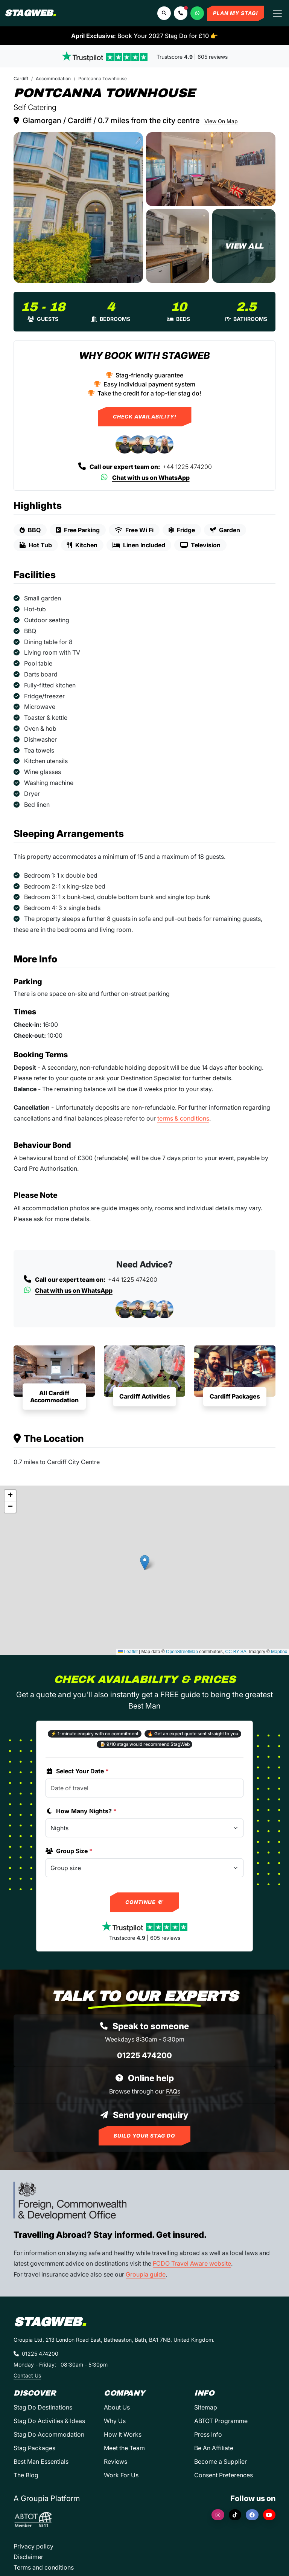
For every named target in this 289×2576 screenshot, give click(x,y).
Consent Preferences (223, 2475)
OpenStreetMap (182, 1651)
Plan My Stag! (235, 13)
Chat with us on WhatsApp (145, 477)
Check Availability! (144, 417)
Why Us (115, 2421)
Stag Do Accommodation (49, 2434)
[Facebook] (252, 2514)
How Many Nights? (81, 1811)
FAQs (173, 2091)
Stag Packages (34, 2448)
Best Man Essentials (41, 2461)
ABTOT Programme (221, 2421)
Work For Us (121, 2475)
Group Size (69, 1851)
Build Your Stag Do (144, 2136)
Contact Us (27, 2375)
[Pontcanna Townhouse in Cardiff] (78, 207)
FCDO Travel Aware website (192, 2263)
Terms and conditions (44, 2567)
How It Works (122, 2434)
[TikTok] (235, 2514)
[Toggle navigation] (277, 13)
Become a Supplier (220, 2461)
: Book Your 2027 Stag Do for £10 (144, 36)
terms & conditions (183, 1118)
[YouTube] (269, 2514)
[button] (180, 13)
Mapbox (279, 1651)
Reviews (115, 2461)
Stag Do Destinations (43, 2407)
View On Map (221, 121)
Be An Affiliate (213, 2448)
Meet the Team (124, 2448)
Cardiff (21, 78)
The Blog (26, 2475)
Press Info (208, 2434)
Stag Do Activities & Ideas (49, 2421)
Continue (144, 1902)
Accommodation (53, 78)
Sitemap (205, 2407)
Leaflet (127, 1651)
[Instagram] (217, 2514)
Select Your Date (77, 1771)
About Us (117, 2407)
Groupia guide (146, 2274)
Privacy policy (33, 2546)
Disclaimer (28, 2557)
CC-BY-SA (235, 1651)
